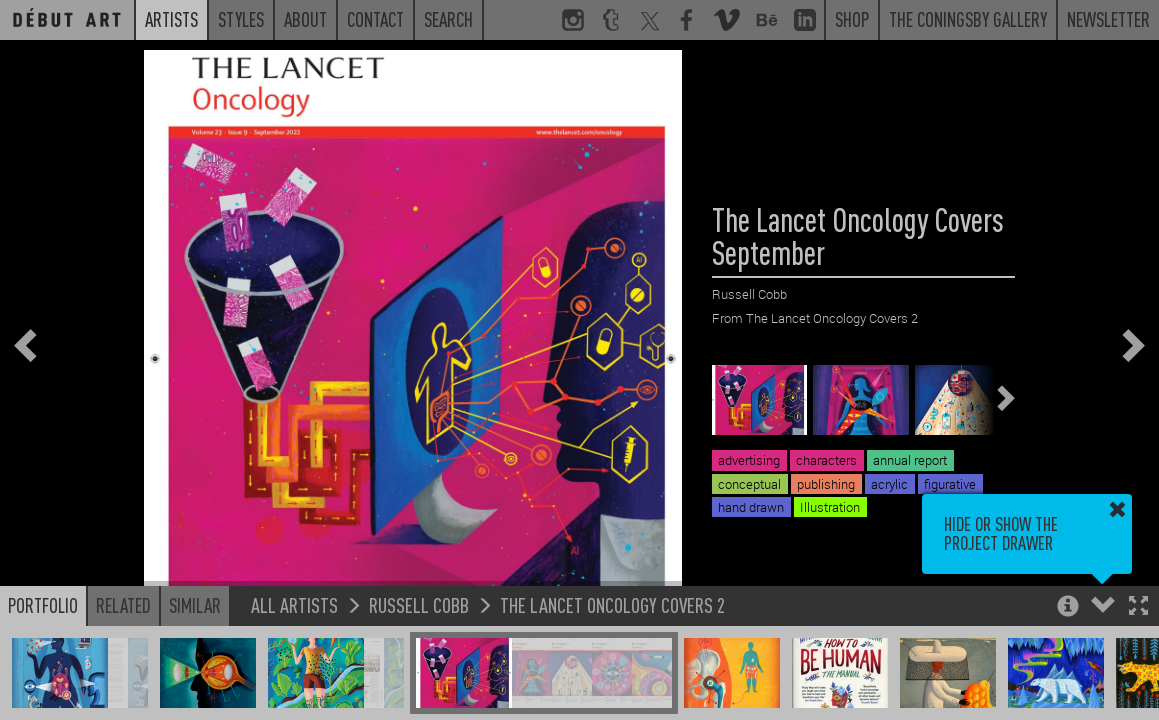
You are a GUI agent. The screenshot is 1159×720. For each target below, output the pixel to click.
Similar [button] (195, 605)
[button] (1138, 607)
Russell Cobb (419, 604)
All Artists (294, 604)
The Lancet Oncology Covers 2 (612, 604)
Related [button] (123, 605)
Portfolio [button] (43, 605)
